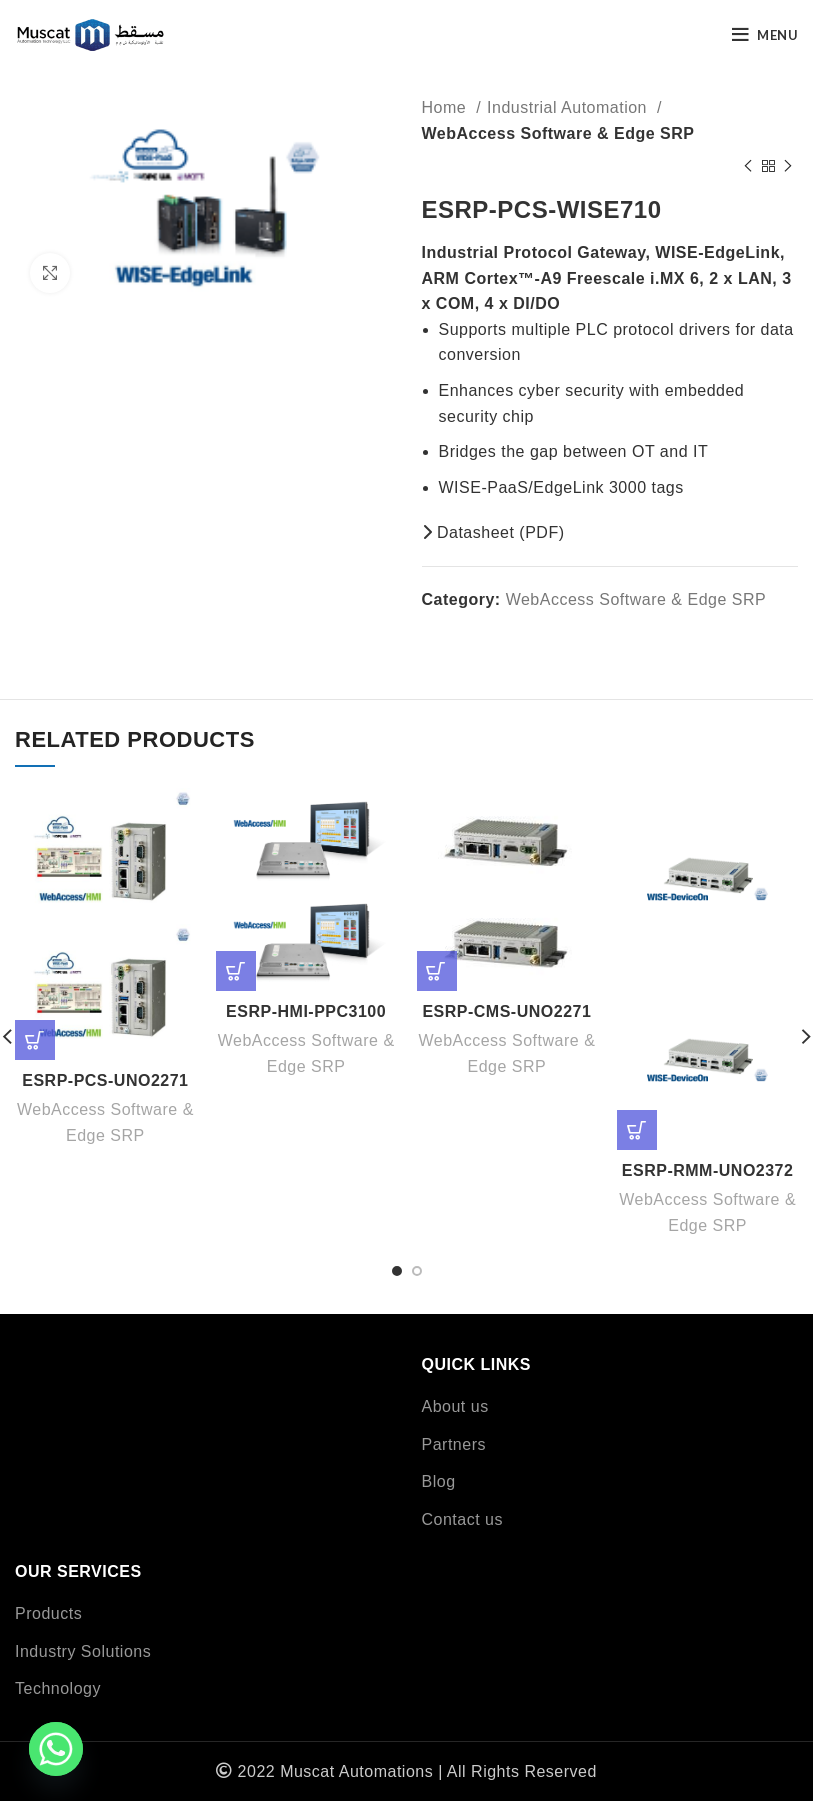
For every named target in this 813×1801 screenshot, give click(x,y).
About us (455, 1406)
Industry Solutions (83, 1651)
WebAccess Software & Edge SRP (558, 133)
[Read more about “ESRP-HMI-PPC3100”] (236, 971)
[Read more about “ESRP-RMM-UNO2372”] (637, 1130)
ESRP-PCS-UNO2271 (105, 1080)
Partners (454, 1444)
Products (48, 1613)
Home (447, 107)
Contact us (462, 1519)
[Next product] (788, 166)
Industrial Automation (569, 107)
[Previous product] (748, 166)
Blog (439, 1481)
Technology (58, 1688)
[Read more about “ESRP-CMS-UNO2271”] (437, 971)
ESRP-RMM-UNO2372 (708, 1170)
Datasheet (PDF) (493, 532)
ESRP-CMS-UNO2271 (506, 1011)
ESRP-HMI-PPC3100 (306, 1011)
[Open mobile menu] (765, 35)
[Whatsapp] (56, 1749)
